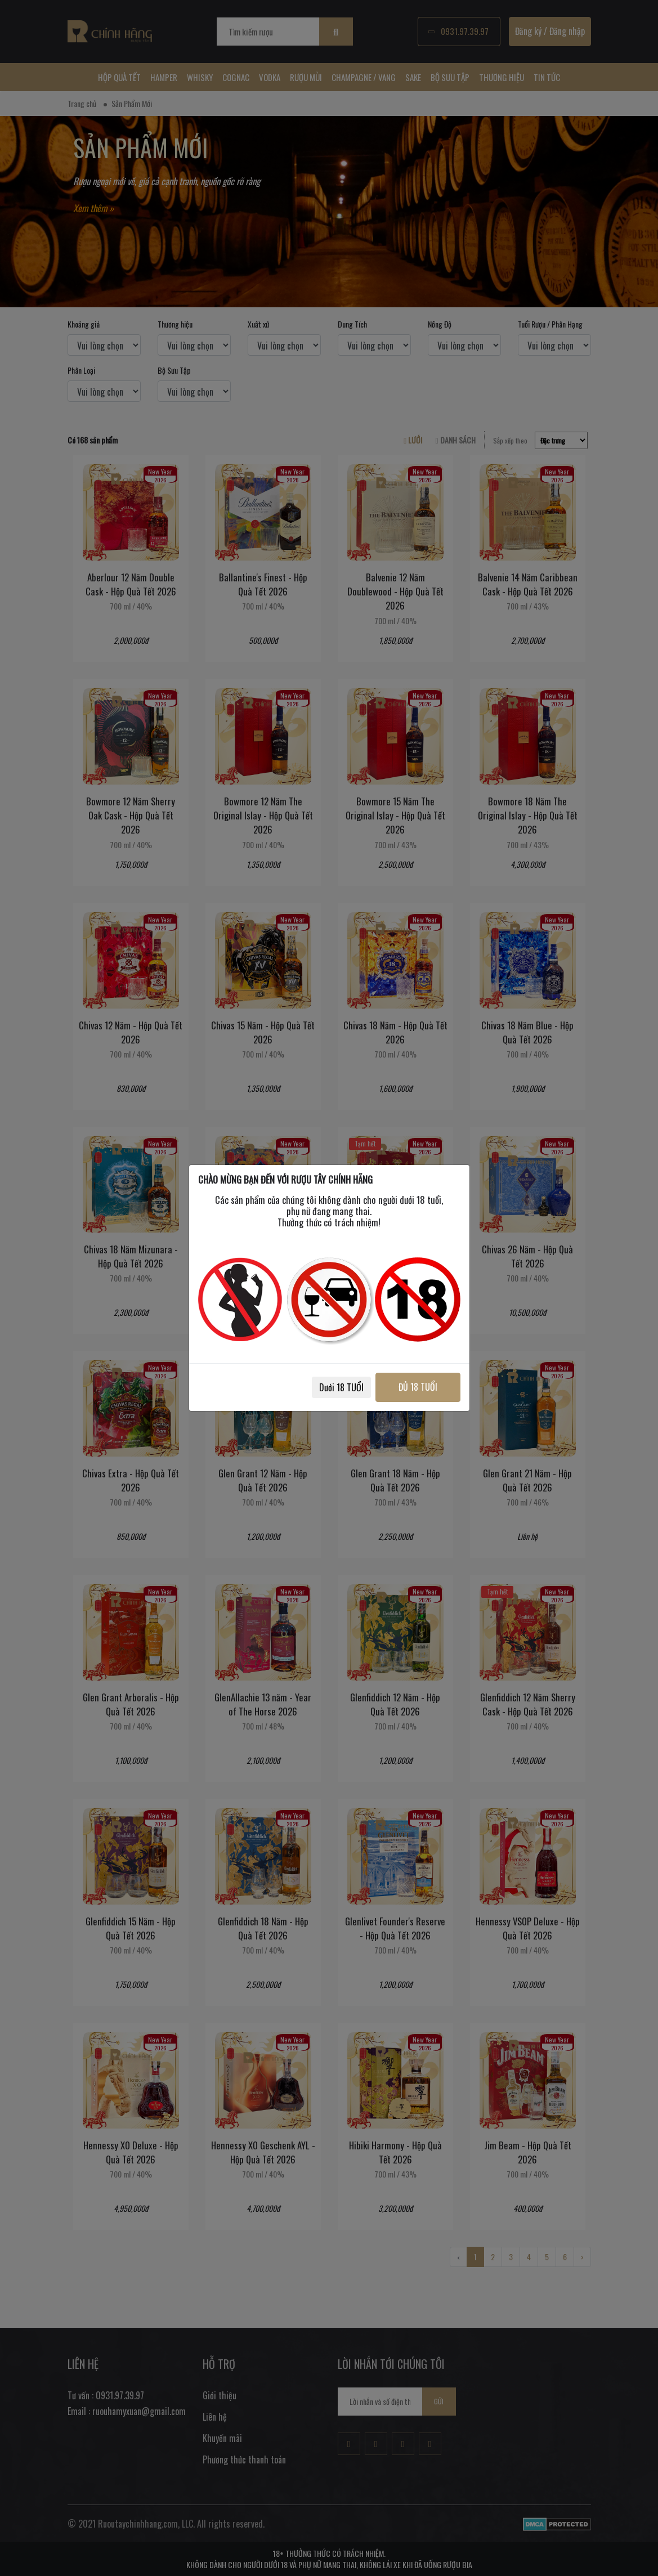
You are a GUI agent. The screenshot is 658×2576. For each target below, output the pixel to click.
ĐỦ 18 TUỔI (418, 1387)
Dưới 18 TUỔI (341, 1387)
